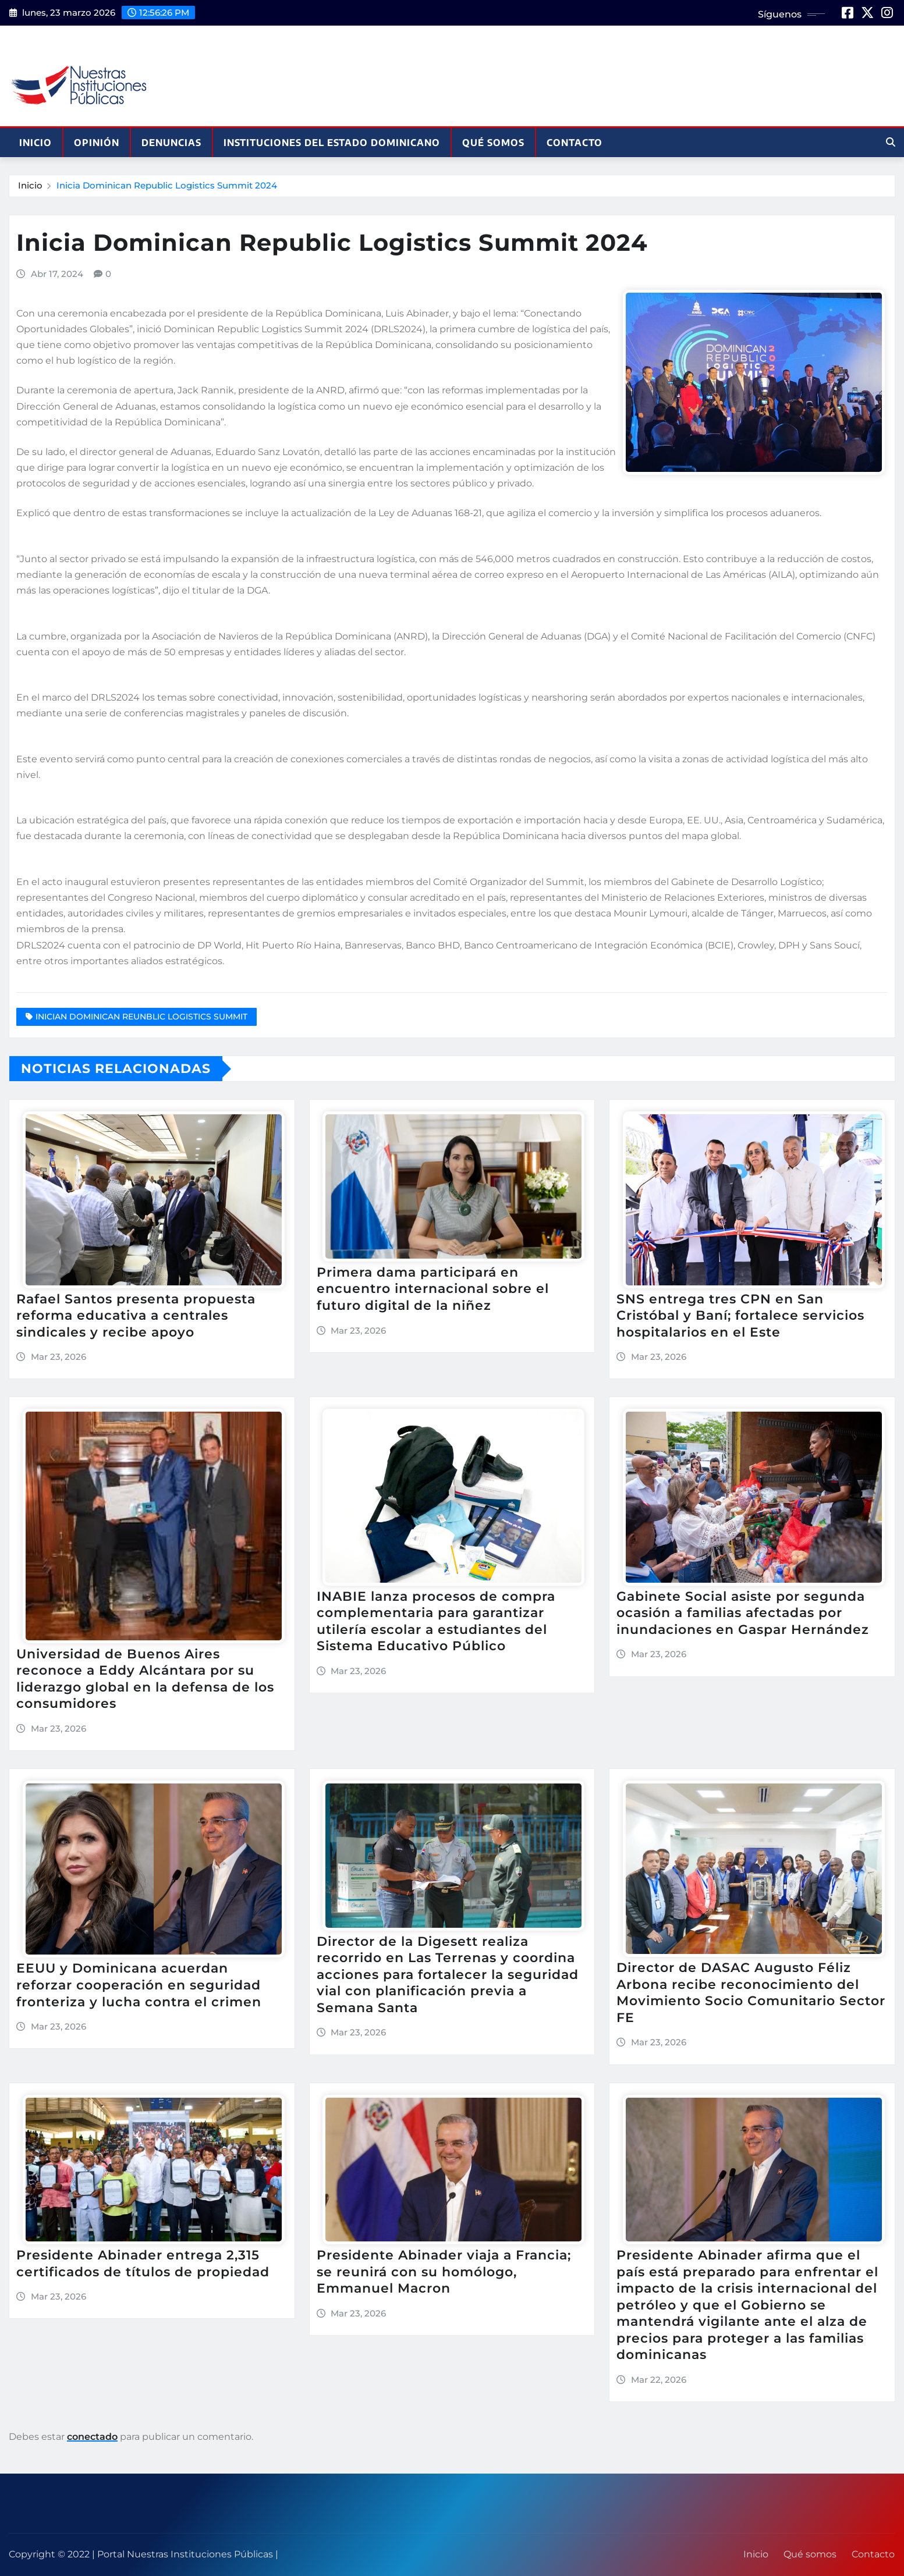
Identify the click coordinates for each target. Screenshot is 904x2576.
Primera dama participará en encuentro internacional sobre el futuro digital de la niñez (433, 1288)
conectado (92, 2436)
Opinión (96, 142)
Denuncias (171, 142)
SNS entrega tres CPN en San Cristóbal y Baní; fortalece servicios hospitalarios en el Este (740, 1315)
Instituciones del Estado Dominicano (332, 142)
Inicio (35, 142)
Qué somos (493, 142)
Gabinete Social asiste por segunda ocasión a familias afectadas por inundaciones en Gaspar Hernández (742, 1613)
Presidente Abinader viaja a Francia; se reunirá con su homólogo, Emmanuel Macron (444, 2271)
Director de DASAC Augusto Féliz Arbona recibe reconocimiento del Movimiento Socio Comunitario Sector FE (750, 1993)
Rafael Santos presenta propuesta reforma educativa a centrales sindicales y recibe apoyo (136, 1315)
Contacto (574, 142)
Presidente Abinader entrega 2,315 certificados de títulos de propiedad (143, 2263)
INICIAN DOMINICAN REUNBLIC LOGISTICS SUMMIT (141, 1016)
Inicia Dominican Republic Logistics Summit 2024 (166, 185)
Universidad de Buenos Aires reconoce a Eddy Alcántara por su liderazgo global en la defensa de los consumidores (145, 1679)
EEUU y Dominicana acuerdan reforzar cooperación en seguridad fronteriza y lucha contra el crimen (138, 1984)
